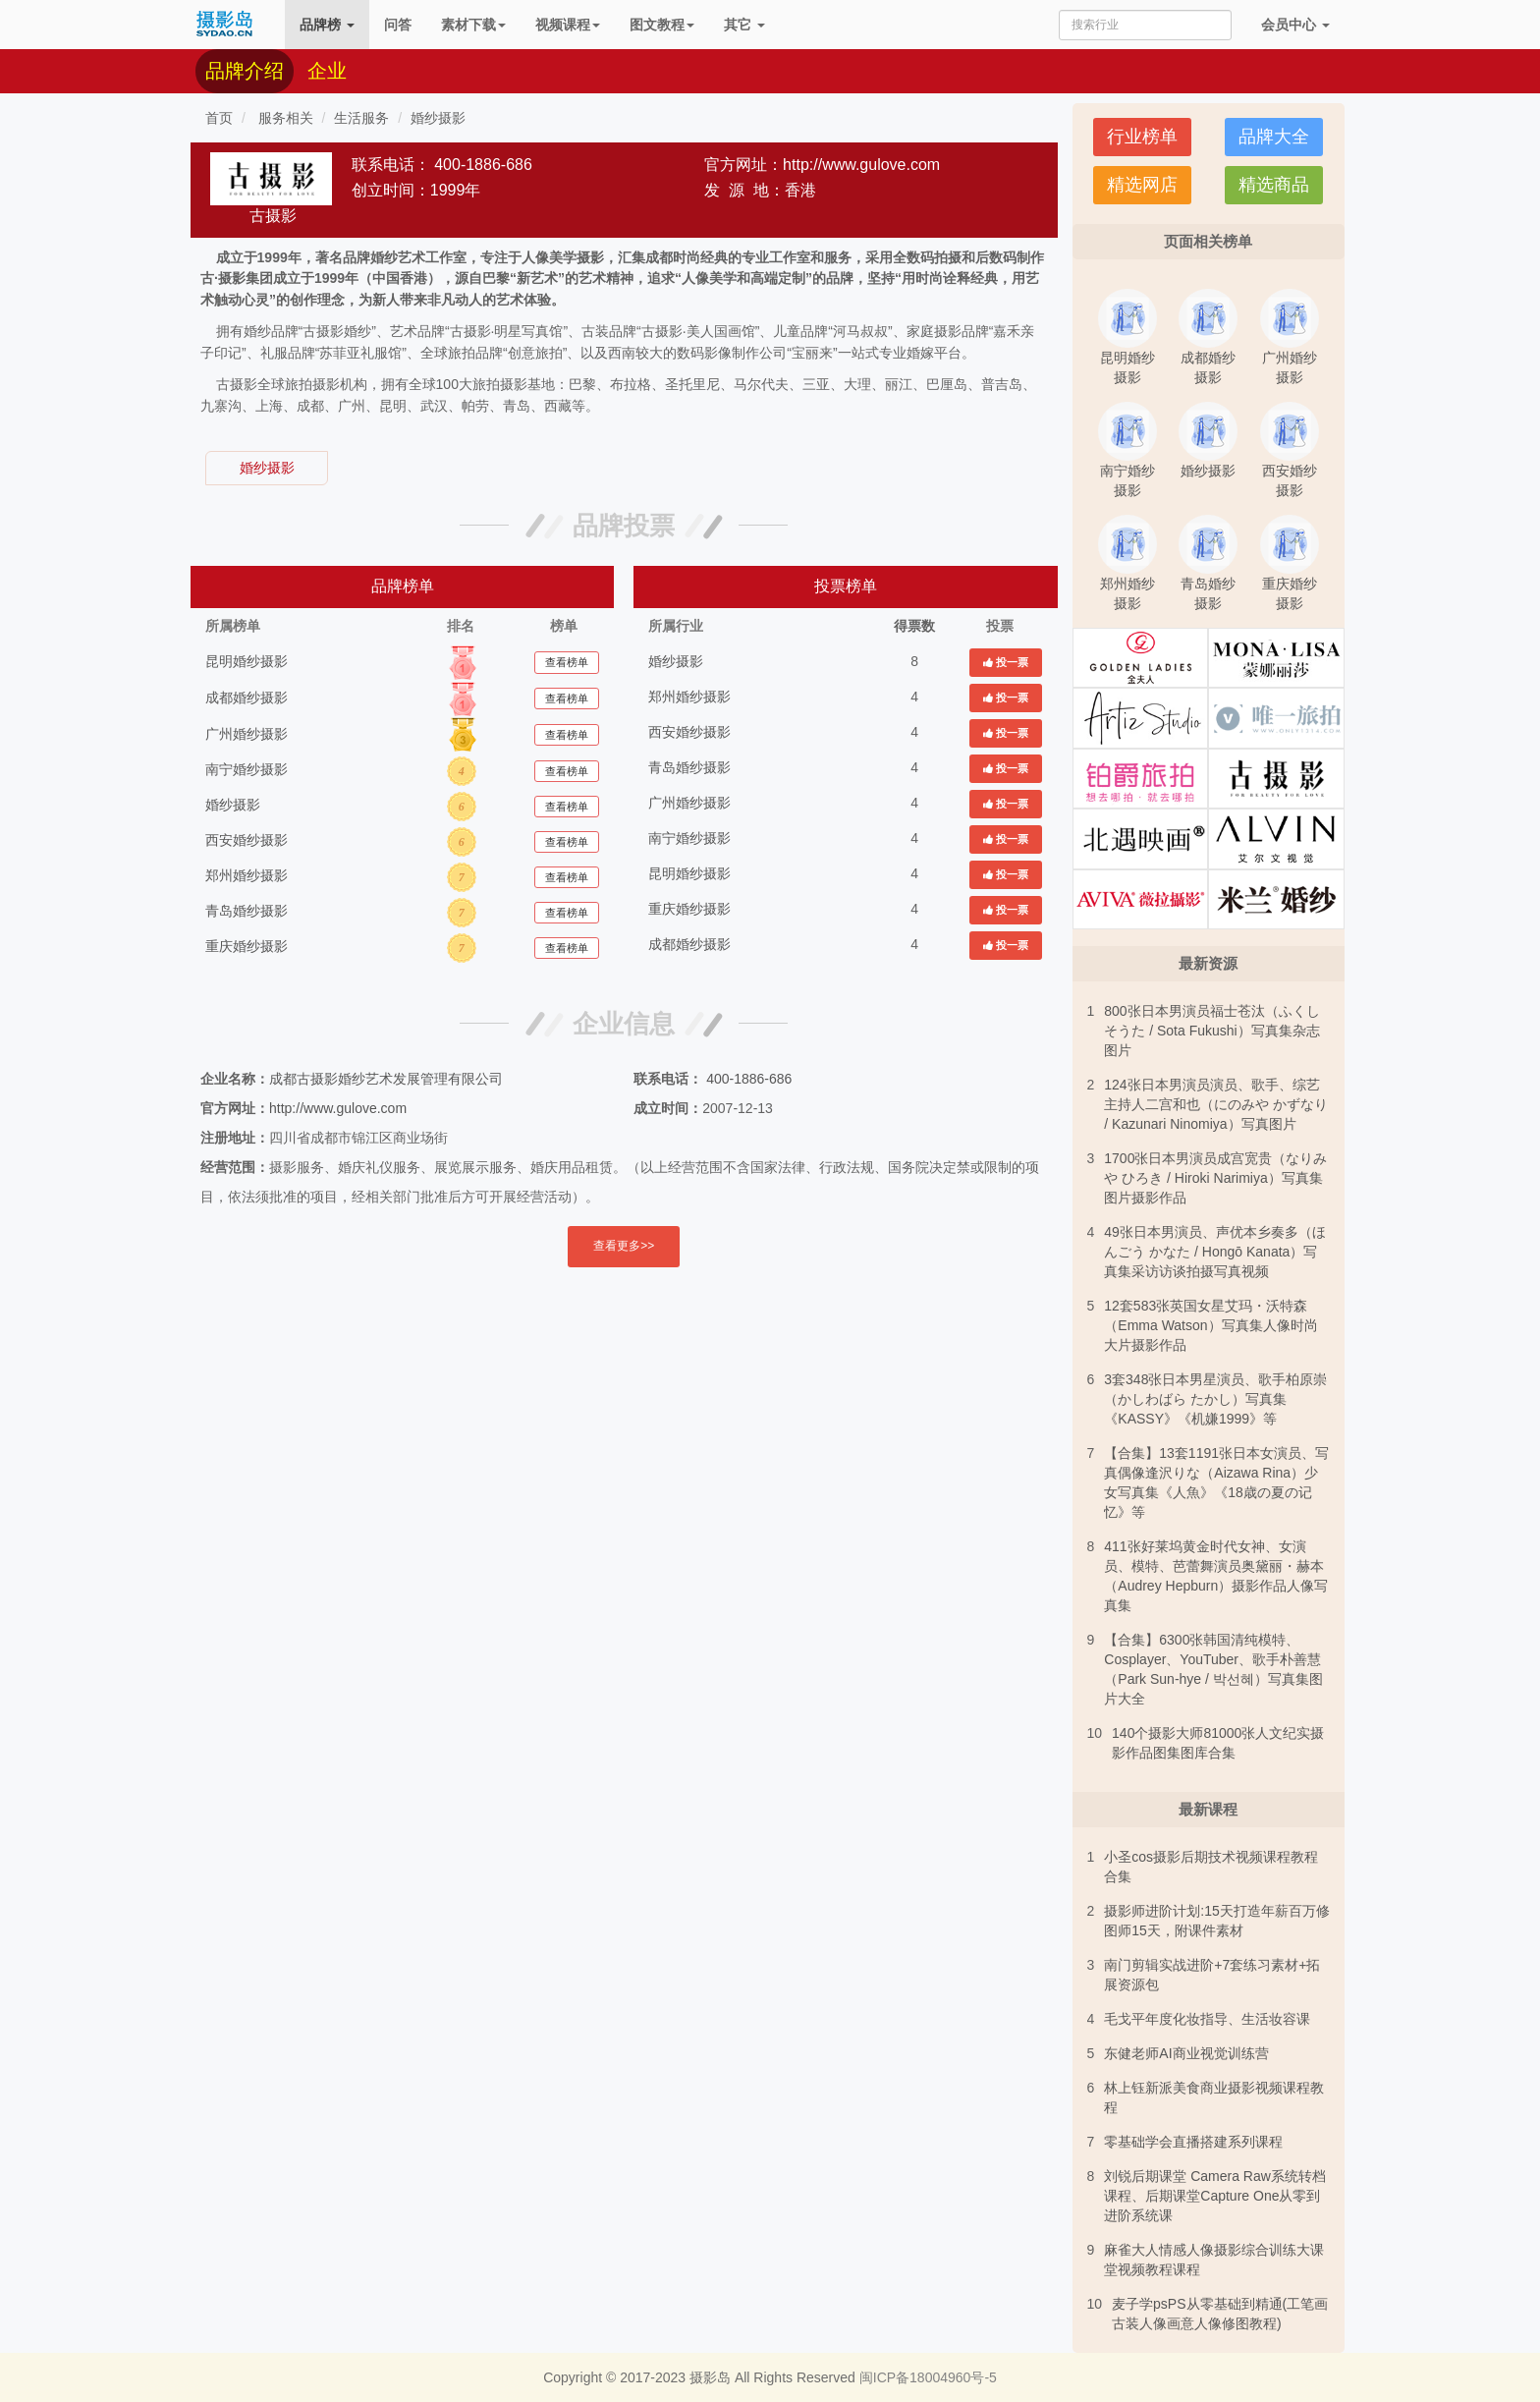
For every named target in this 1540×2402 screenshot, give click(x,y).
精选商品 (1273, 185)
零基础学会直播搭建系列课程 (1193, 2142)
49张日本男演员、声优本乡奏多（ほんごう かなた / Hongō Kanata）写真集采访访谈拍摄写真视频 (1215, 1251)
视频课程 (567, 24)
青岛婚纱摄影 (246, 911)
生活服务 (361, 118)
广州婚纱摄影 (246, 734)
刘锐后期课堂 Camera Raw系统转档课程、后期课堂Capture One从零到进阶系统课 (1215, 2195)
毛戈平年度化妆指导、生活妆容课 (1207, 2019)
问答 (398, 24)
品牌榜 (327, 24)
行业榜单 (1142, 136)
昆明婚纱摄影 (246, 661)
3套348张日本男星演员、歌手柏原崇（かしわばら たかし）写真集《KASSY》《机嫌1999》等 (1215, 1398)
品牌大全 (1273, 136)
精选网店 (1142, 185)
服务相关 (283, 118)
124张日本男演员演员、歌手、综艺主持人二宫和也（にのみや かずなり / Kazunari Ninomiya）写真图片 (1216, 1104)
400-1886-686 (483, 164)
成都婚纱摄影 (246, 697)
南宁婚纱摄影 (246, 769)
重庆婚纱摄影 (246, 946)
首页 (219, 118)
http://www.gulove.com (861, 164)
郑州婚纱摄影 (246, 875)
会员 (1295, 24)
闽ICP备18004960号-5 (928, 2377)
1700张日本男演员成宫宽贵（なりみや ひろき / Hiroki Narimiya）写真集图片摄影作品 (1215, 1177)
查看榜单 (566, 662)
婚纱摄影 (438, 118)
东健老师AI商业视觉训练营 (1186, 2053)
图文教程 (662, 24)
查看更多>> (623, 1246)
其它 (744, 24)
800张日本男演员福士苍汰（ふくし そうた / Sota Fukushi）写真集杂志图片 (1211, 1030)
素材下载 (473, 24)
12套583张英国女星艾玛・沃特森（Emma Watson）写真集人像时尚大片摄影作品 (1210, 1325)
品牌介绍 (244, 71)
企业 (327, 71)
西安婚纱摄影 (246, 840)
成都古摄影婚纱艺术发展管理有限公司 (386, 1079)
